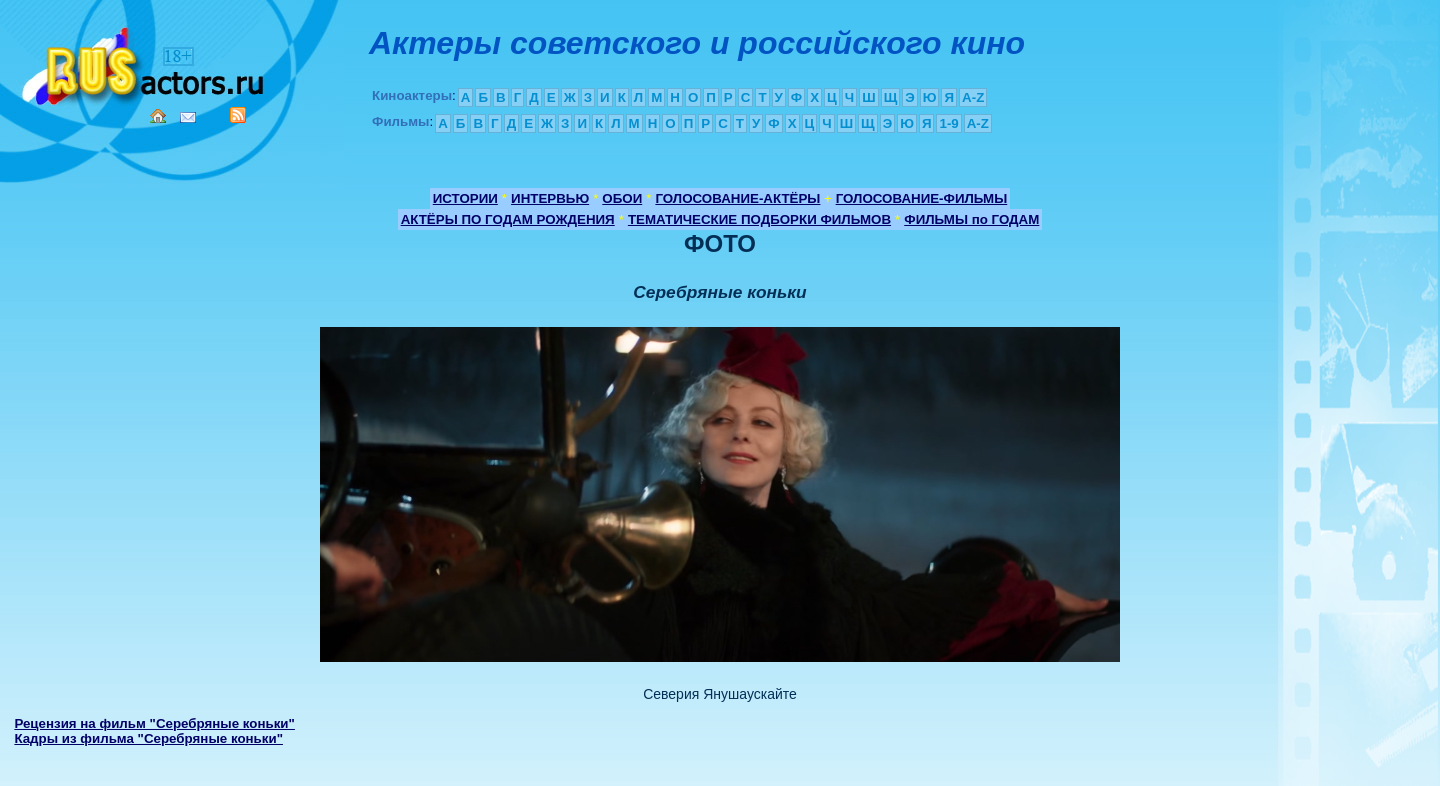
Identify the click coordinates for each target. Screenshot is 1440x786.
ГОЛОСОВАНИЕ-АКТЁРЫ (737, 198)
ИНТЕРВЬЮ (550, 198)
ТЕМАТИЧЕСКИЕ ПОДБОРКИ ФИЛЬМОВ (759, 219)
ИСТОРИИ (465, 198)
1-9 (948, 123)
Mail (188, 117)
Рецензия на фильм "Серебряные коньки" (154, 723)
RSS (238, 115)
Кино (145, 62)
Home (158, 116)
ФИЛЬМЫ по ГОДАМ (971, 219)
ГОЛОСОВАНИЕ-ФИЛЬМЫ (922, 198)
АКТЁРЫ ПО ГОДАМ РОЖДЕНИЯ (508, 219)
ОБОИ (622, 198)
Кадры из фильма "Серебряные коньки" (148, 738)
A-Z (973, 97)
